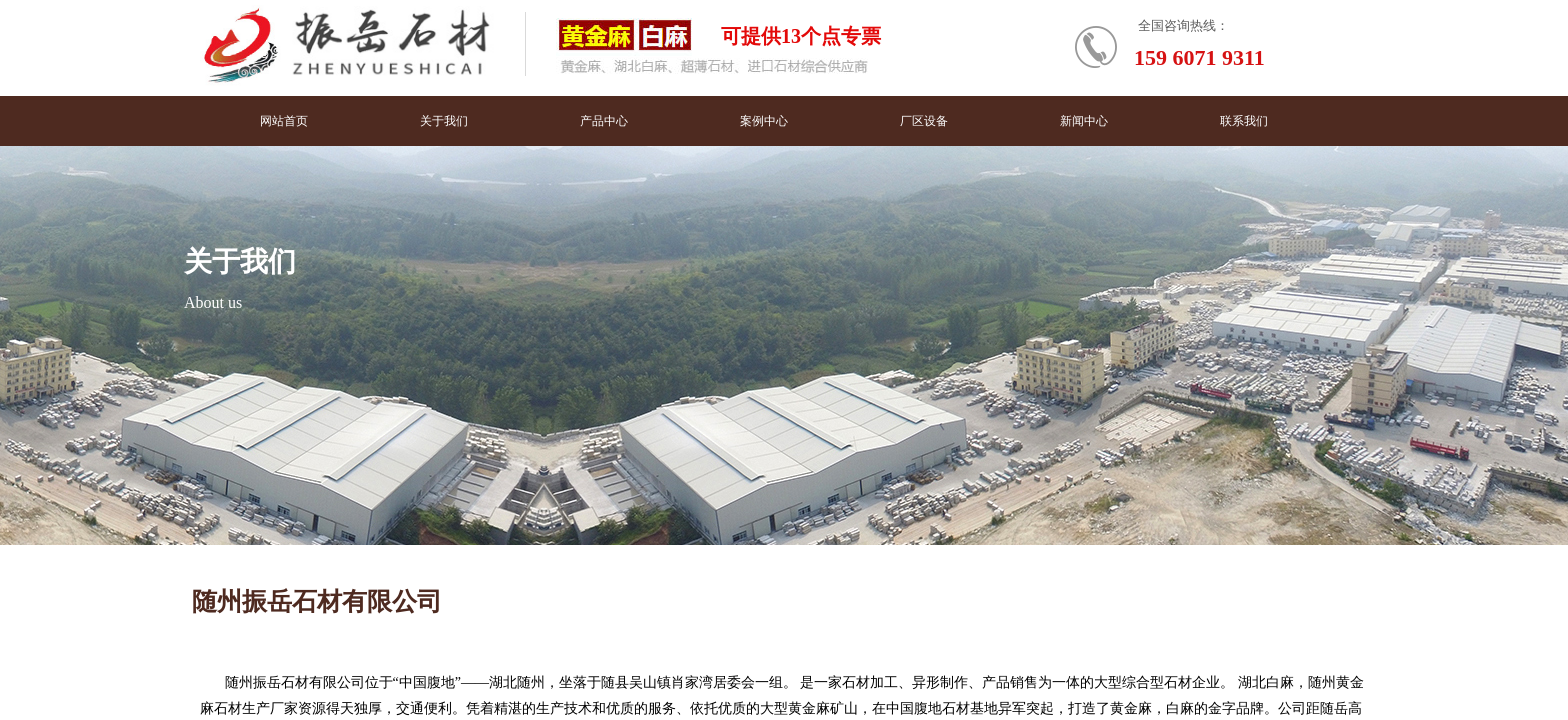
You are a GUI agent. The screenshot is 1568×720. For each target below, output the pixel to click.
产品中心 (604, 121)
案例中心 (764, 121)
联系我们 (1244, 121)
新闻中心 (1084, 121)
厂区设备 (924, 121)
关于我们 (444, 121)
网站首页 (284, 121)
